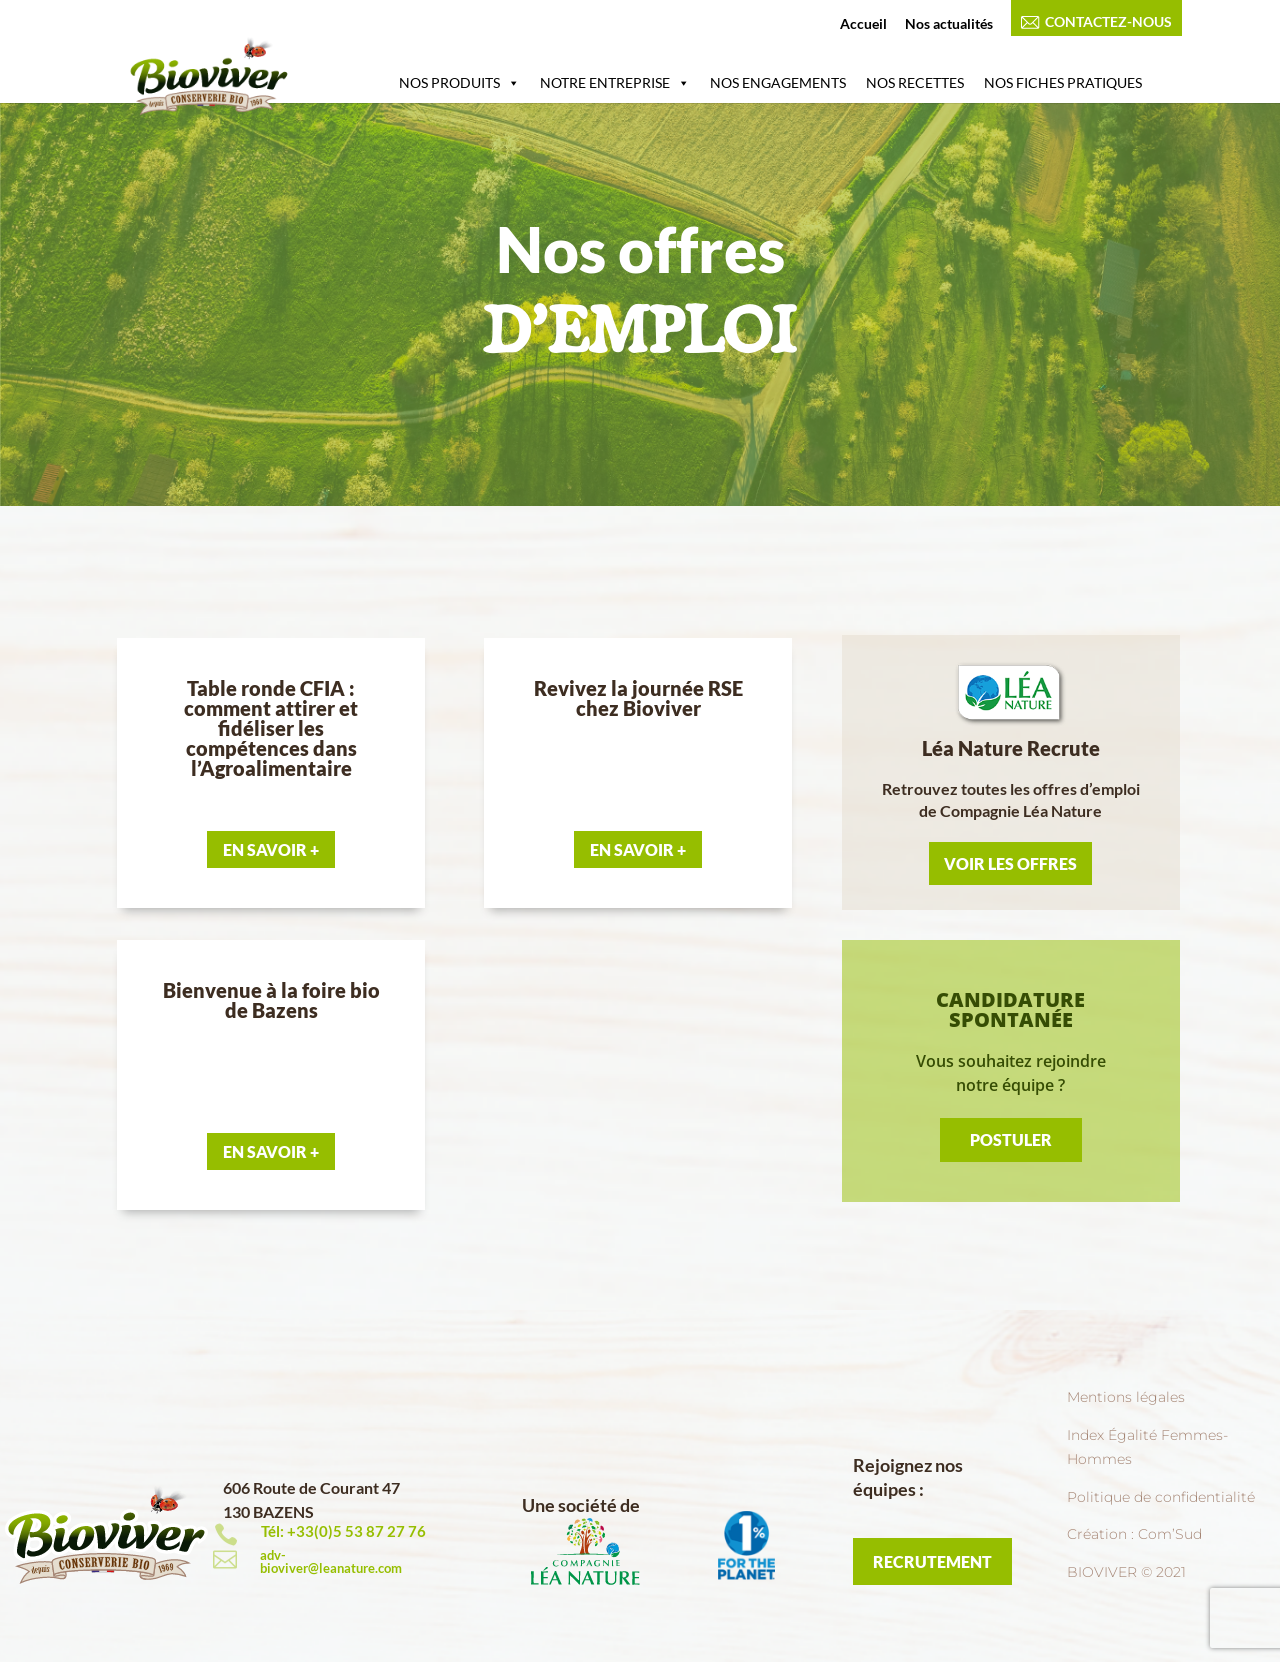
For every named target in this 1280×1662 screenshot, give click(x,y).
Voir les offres (1010, 863)
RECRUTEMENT (932, 1561)
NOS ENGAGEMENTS (778, 82)
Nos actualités (949, 24)
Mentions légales (1126, 1397)
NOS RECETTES (915, 82)
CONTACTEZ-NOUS (1096, 22)
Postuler (1011, 1139)
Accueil (863, 24)
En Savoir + (271, 849)
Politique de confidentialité (1161, 1497)
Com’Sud (1170, 1534)
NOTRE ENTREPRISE (615, 83)
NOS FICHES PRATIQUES (1063, 82)
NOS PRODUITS (459, 83)
